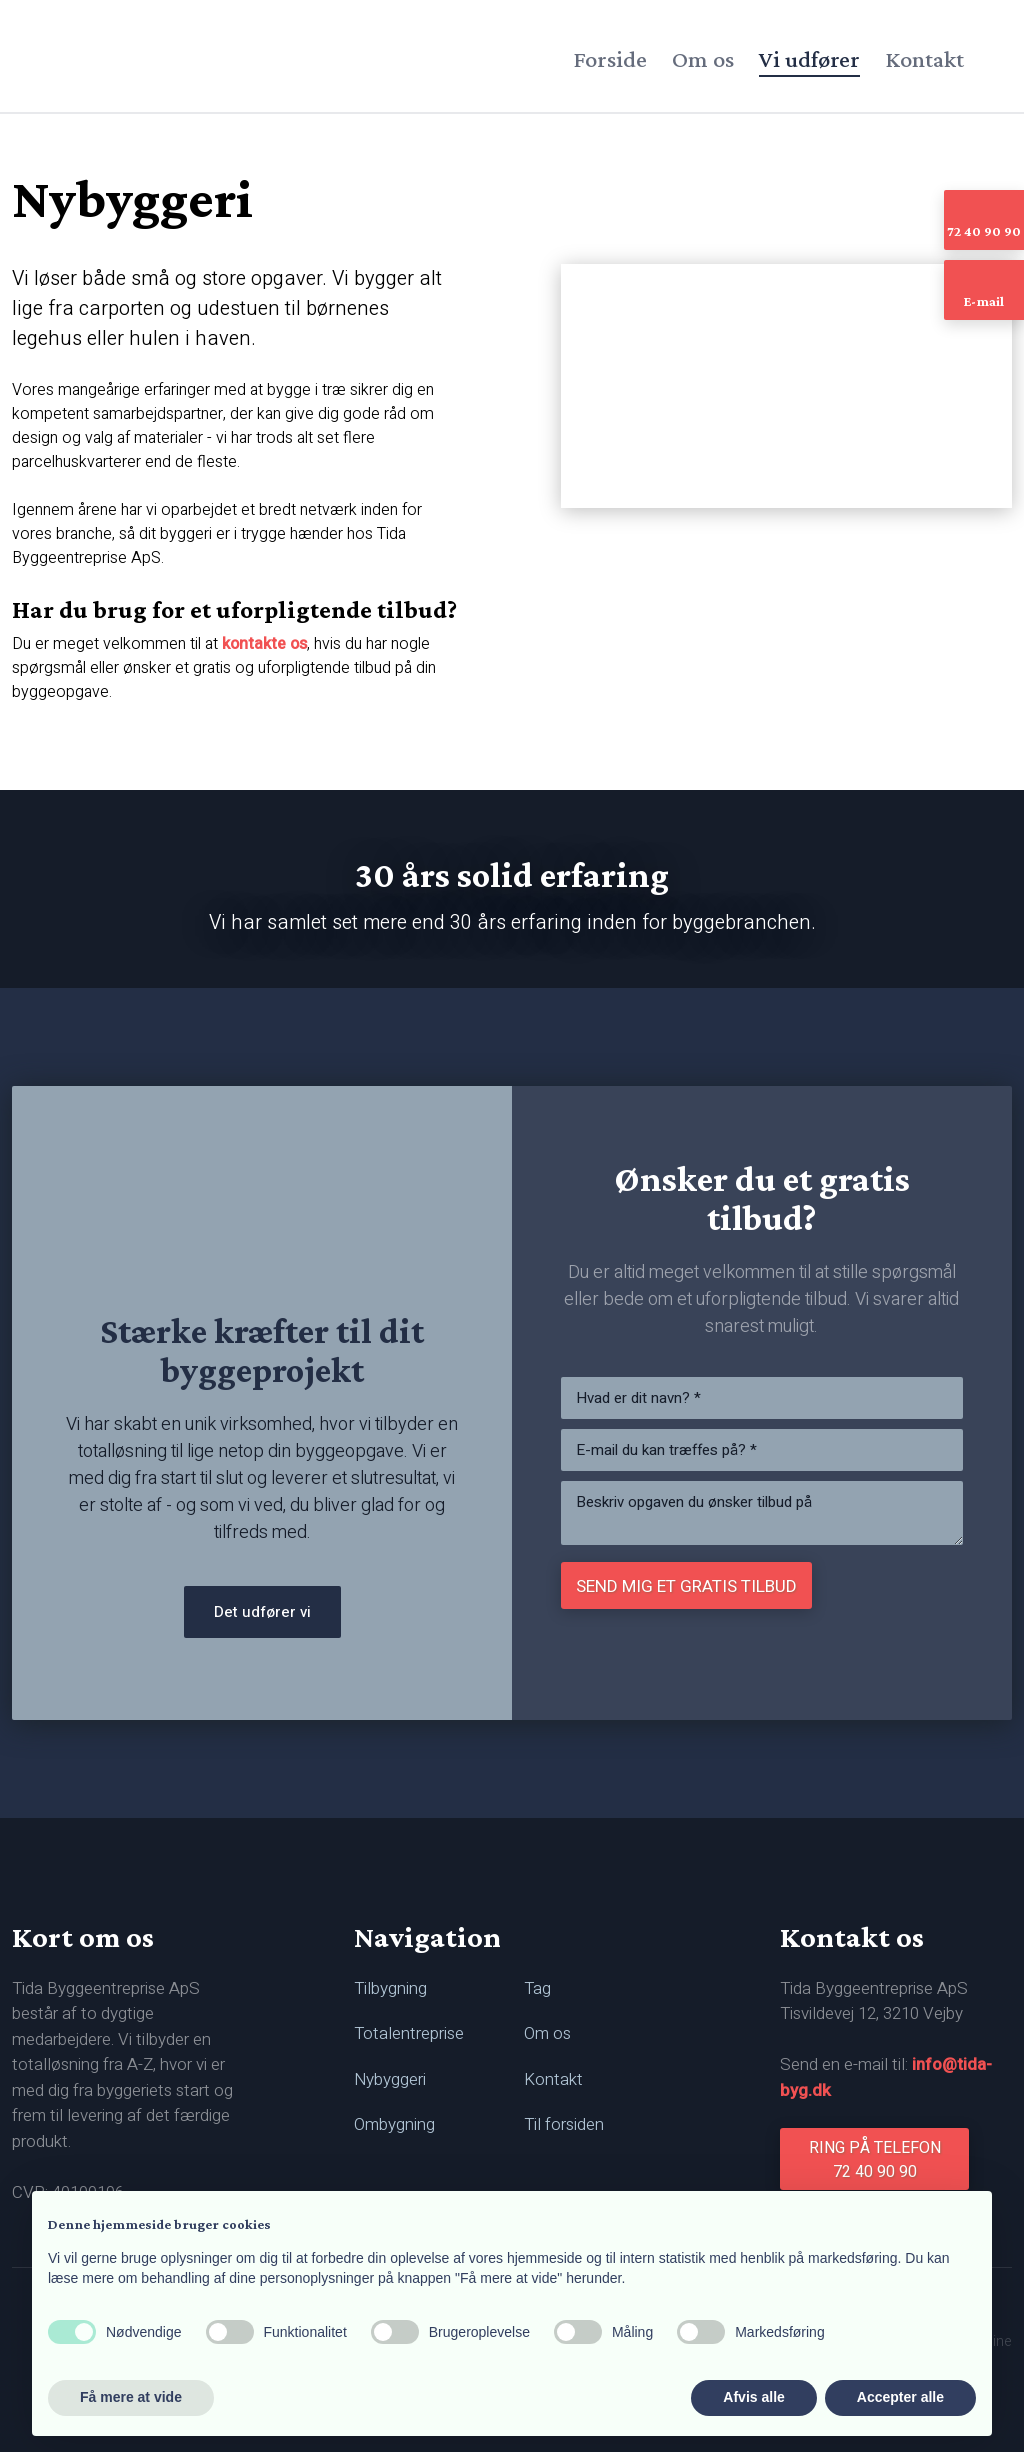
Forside (610, 58)
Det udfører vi (262, 1612)
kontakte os (264, 644)
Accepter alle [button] (900, 2397)
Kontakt (924, 58)
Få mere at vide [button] (131, 2397)
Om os (703, 58)
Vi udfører (809, 58)
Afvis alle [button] (753, 2397)
